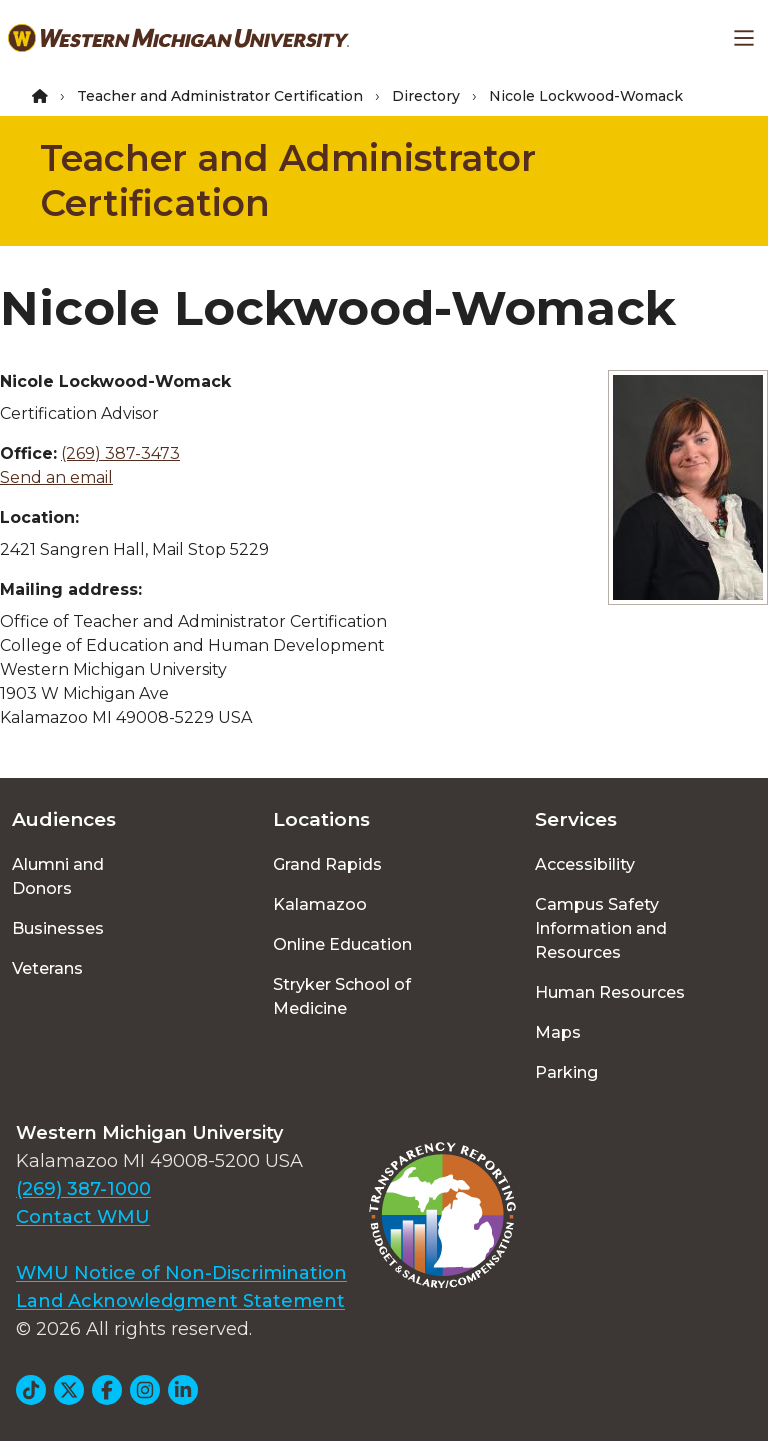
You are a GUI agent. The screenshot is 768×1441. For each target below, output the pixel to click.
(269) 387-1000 (83, 1189)
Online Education (342, 944)
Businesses (58, 928)
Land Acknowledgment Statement (180, 1301)
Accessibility (585, 864)
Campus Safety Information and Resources (601, 928)
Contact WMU (83, 1217)
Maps (558, 1032)
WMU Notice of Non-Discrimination (181, 1273)
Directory (426, 96)
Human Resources (610, 992)
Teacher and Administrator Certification (220, 96)
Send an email (56, 477)
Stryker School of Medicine (342, 996)
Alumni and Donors (58, 876)
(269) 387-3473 (120, 453)
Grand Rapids (327, 864)
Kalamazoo (320, 904)
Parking (566, 1072)
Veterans (47, 968)
